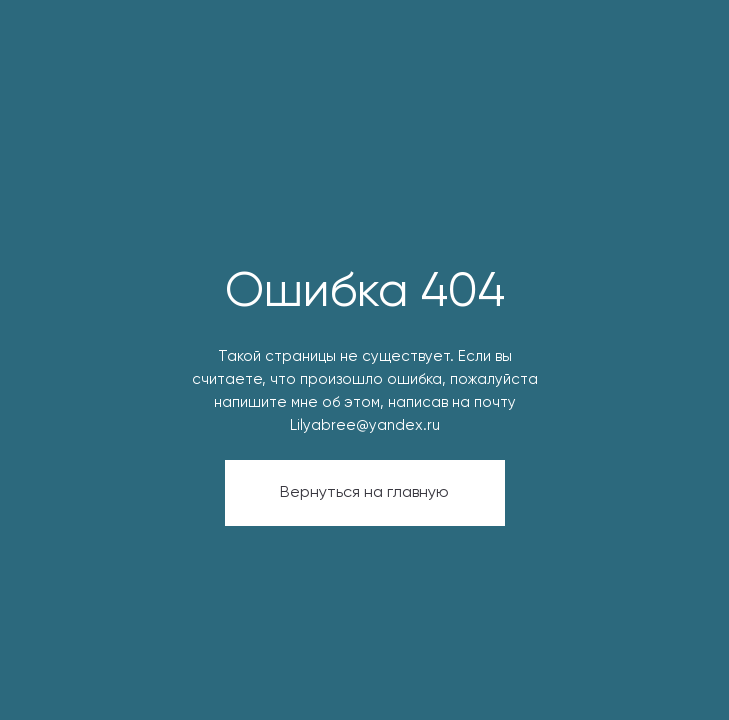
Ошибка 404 (365, 293)
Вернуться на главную (364, 493)
